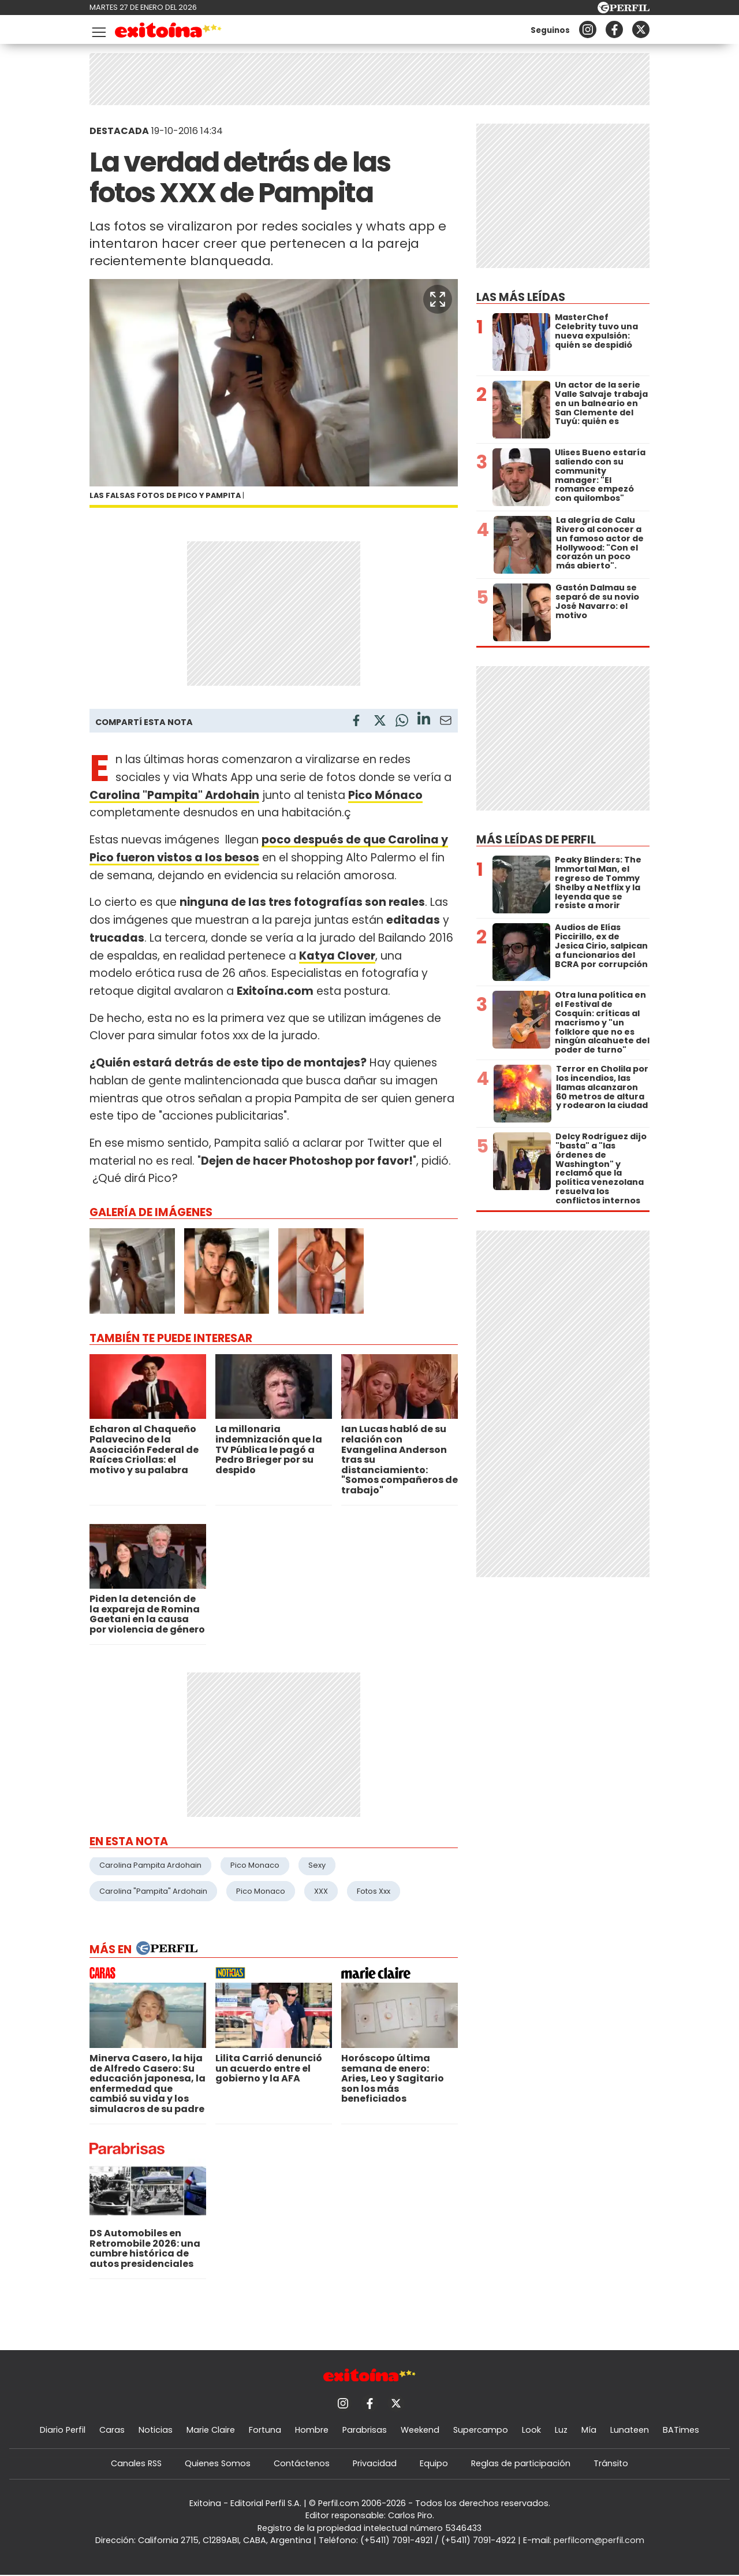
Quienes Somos (218, 2463)
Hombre (312, 2430)
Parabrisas (364, 2430)
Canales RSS (136, 2463)
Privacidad (375, 2463)
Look (531, 2430)
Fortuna (265, 2430)
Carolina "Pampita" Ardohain (153, 1891)
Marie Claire (210, 2430)
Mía (588, 2430)
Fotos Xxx (373, 1891)
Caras (112, 2430)
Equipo (434, 2463)
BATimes (681, 2430)
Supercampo (480, 2430)
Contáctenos (302, 2463)
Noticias (156, 2430)
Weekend (420, 2430)
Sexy (317, 1865)
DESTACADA (119, 130)
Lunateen (629, 2430)
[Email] (445, 722)
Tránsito (611, 2463)
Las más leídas (520, 297)
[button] (437, 299)
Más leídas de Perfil (536, 839)
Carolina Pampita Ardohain (150, 1865)
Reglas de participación (520, 2463)
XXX (321, 1891)
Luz (561, 2430)
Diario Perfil (62, 2430)
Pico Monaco (254, 1865)
